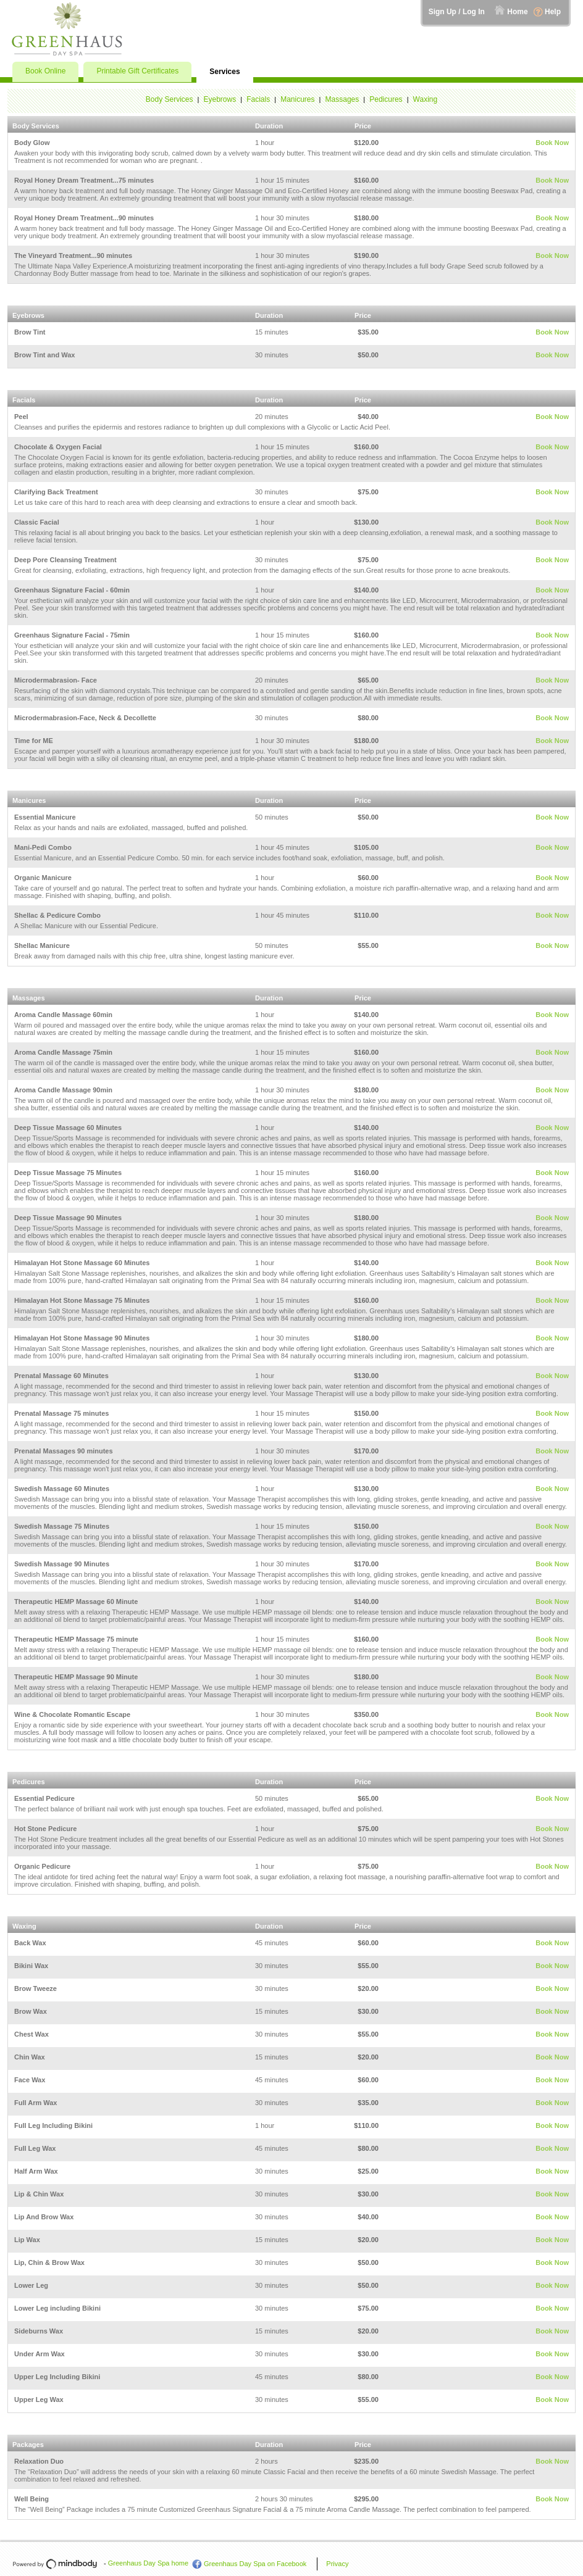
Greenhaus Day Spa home (148, 2563)
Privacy (337, 2563)
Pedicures (385, 99)
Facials (258, 99)
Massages (342, 99)
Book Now (552, 142)
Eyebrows (220, 99)
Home (517, 11)
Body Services (169, 99)
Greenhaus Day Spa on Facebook (255, 2563)
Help (553, 11)
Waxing (425, 99)
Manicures (297, 99)
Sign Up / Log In (457, 11)
